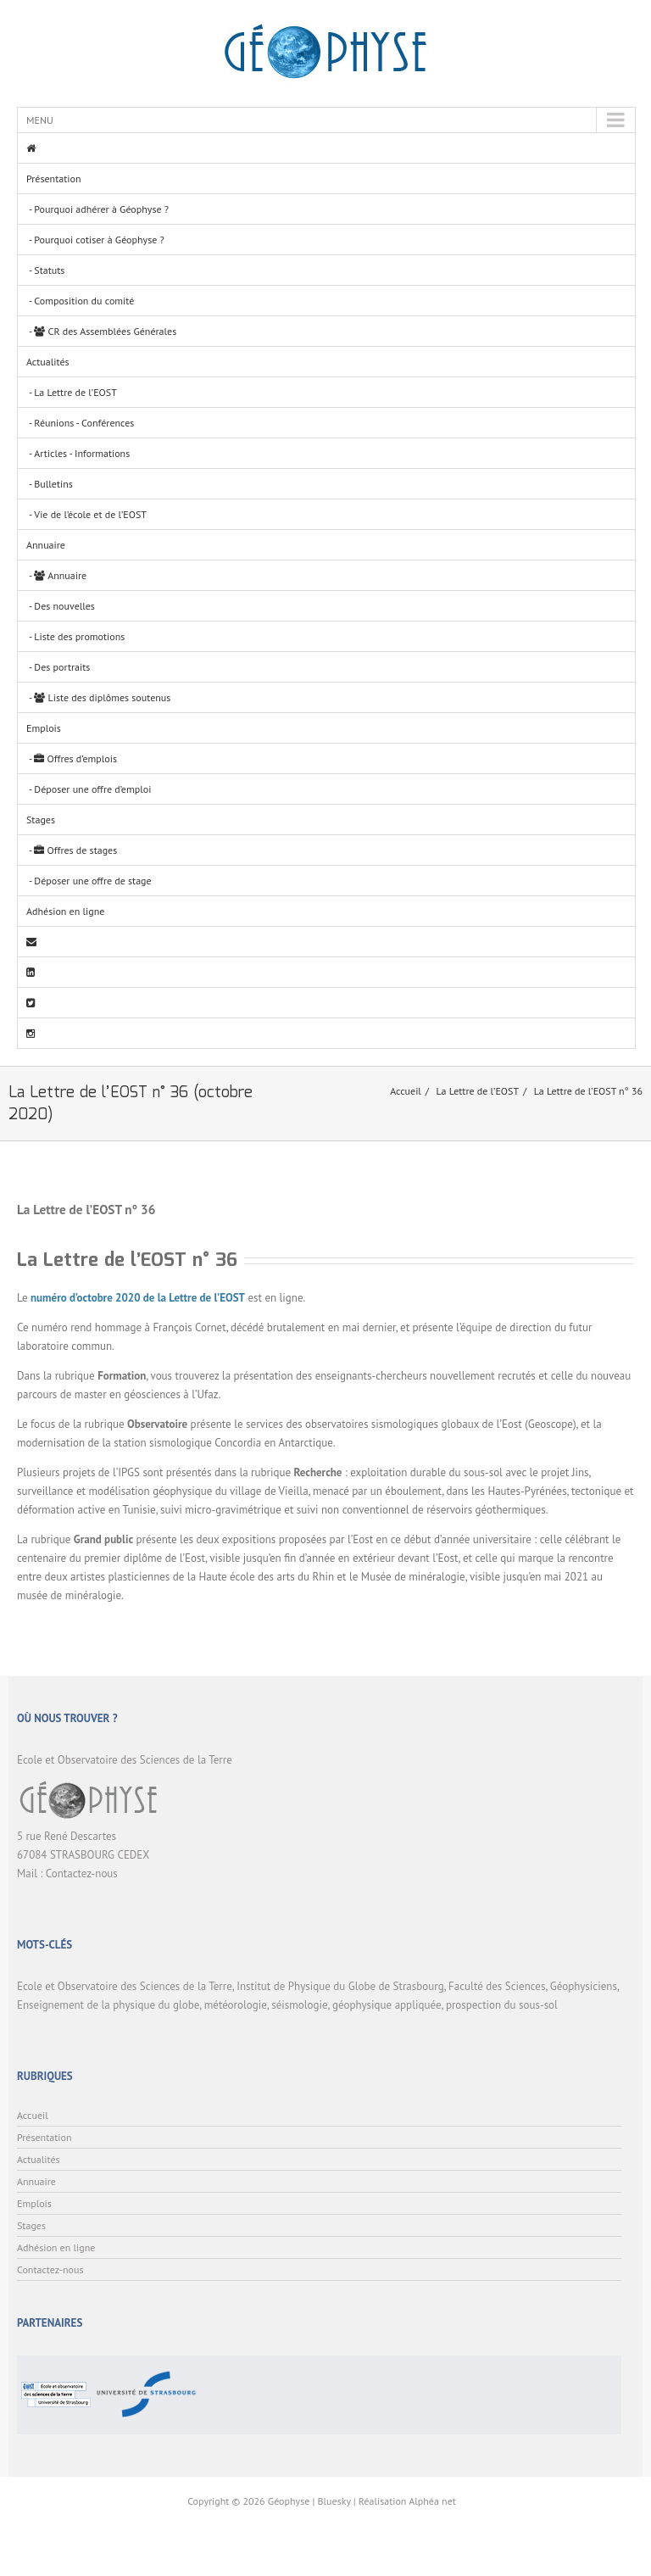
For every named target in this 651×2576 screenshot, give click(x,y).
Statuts (49, 270)
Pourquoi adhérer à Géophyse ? (101, 209)
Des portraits (62, 667)
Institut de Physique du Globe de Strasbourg (339, 1986)
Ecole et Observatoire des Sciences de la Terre (124, 1986)
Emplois (43, 728)
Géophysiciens (583, 1986)
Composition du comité (84, 300)
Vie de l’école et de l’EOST (90, 514)
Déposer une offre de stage (92, 880)
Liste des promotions (79, 636)
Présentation (53, 178)
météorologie (235, 2005)
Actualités (48, 361)
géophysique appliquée (386, 2005)
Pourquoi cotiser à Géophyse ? (99, 239)
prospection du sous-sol (502, 2005)
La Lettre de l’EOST (75, 392)
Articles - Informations (82, 453)
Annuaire (45, 544)
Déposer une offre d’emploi (92, 789)
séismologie (299, 2005)
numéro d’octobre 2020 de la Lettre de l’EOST (138, 1298)
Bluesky (334, 2501)
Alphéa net (432, 2501)
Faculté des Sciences (496, 1986)
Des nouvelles (64, 605)
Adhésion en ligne (65, 911)
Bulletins (53, 483)
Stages (40, 819)
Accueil (405, 1090)
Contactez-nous (82, 1873)
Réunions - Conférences (84, 422)
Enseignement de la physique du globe (108, 2005)
